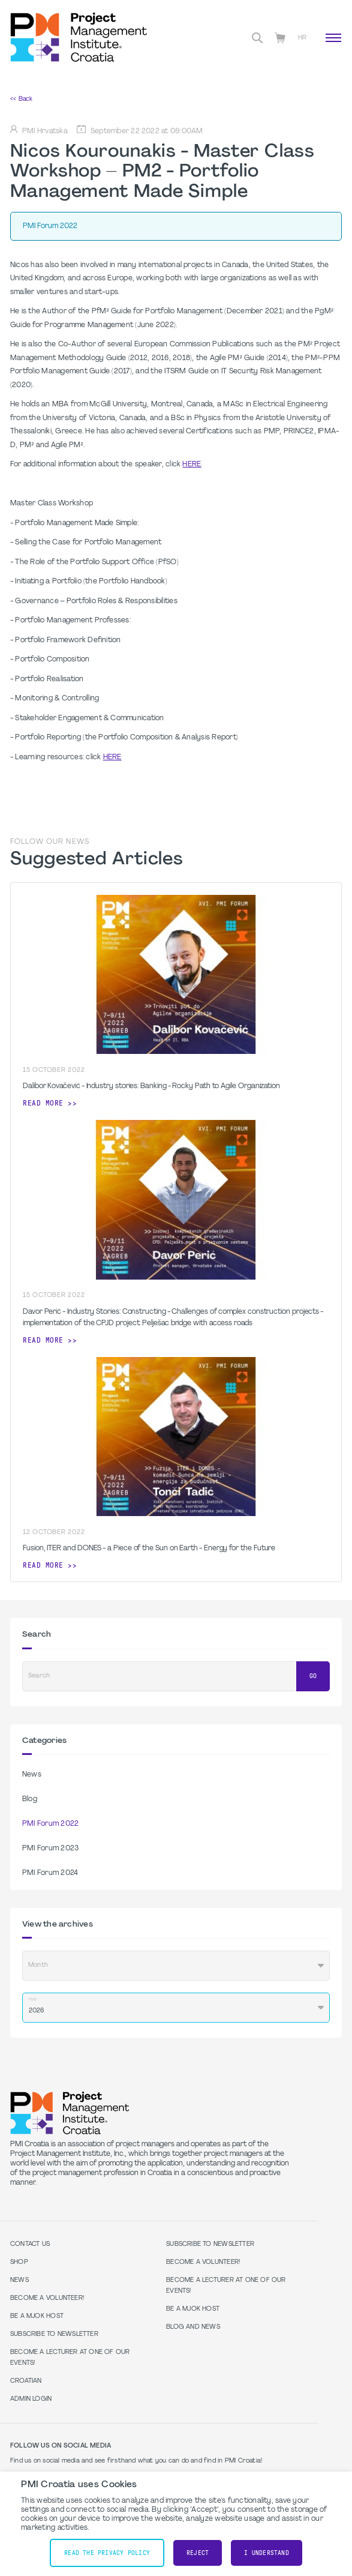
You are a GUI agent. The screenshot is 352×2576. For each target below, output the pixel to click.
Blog (29, 1799)
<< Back (21, 99)
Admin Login (31, 2399)
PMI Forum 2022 (50, 1824)
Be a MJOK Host (37, 2316)
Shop (19, 2262)
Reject (197, 2553)
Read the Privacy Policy (107, 2553)
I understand (266, 2553)
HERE (191, 464)
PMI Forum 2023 (50, 1848)
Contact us (30, 2244)
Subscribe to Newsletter (54, 2334)
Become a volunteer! (47, 2298)
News (31, 1774)
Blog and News (193, 2327)
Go (313, 1676)
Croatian (26, 2381)
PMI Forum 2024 (50, 1873)
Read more (43, 1103)
